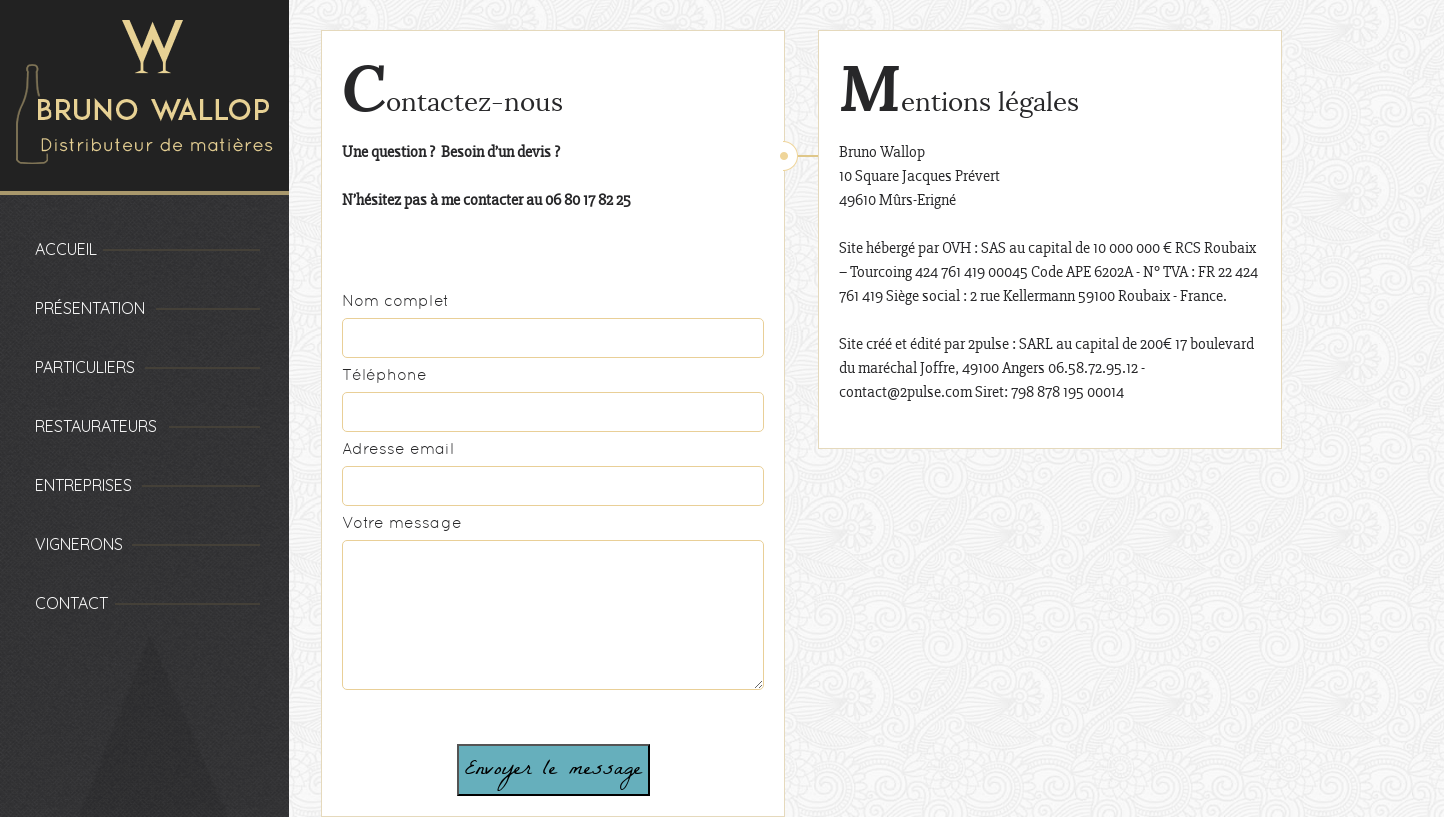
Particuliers (85, 367)
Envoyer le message (553, 770)
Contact (71, 603)
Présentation (90, 308)
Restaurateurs (96, 426)
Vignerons (79, 544)
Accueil (66, 249)
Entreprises (83, 485)
